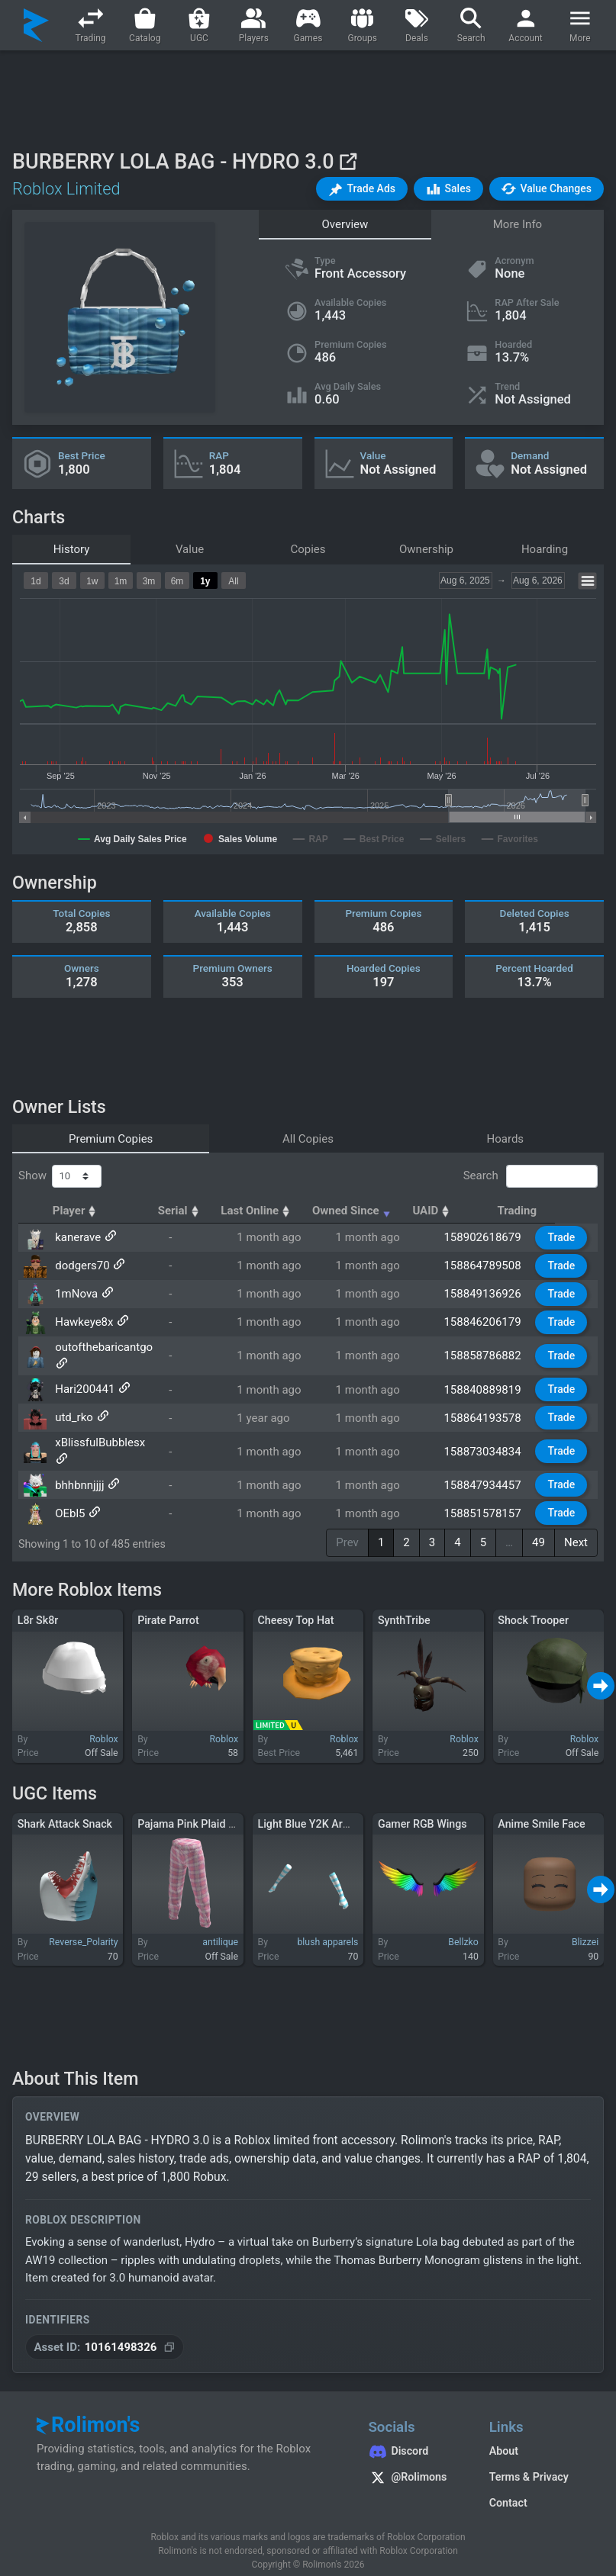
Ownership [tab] (426, 549)
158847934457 (490, 1463)
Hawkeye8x (82, 1322)
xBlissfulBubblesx (98, 1435)
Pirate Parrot (168, 1606)
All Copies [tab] (308, 1139)
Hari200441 (83, 1378)
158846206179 (490, 1322)
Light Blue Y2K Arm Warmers (328, 1809)
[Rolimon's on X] (413, 2465)
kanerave (76, 1237)
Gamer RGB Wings (422, 1809)
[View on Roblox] (347, 161)
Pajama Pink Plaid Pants (196, 1809)
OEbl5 (68, 1491)
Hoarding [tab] (544, 549)
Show (60, 1176)
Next (576, 1529)
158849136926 (490, 1294)
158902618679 (490, 1237)
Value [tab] (190, 549)
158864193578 (490, 1406)
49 (538, 1529)
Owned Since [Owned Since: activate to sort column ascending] (390, 1210)
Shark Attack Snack (65, 1809)
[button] (362, 189)
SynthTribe (404, 1606)
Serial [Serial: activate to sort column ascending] (213, 1210)
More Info (517, 224)
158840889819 (490, 1378)
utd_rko (72, 1406)
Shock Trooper (533, 1606)
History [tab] (71, 549)
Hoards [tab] (505, 1139)
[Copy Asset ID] (104, 2333)
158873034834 (490, 1435)
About (503, 2437)
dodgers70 (80, 1265)
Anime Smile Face (541, 1809)
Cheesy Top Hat (296, 1606)
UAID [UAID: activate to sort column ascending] (472, 1210)
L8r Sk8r (38, 1606)
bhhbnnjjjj (77, 1463)
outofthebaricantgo (102, 1350)
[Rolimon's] (36, 25)
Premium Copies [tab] (111, 1139)
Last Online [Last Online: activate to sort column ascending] (292, 1210)
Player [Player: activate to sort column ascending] (77, 1210)
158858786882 (490, 1350)
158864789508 (490, 1265)
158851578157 (490, 1491)
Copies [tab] (307, 549)
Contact (508, 2489)
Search (530, 1176)
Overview (345, 224)
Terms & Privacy (529, 2463)
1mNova (74, 1294)
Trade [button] (565, 1237)
